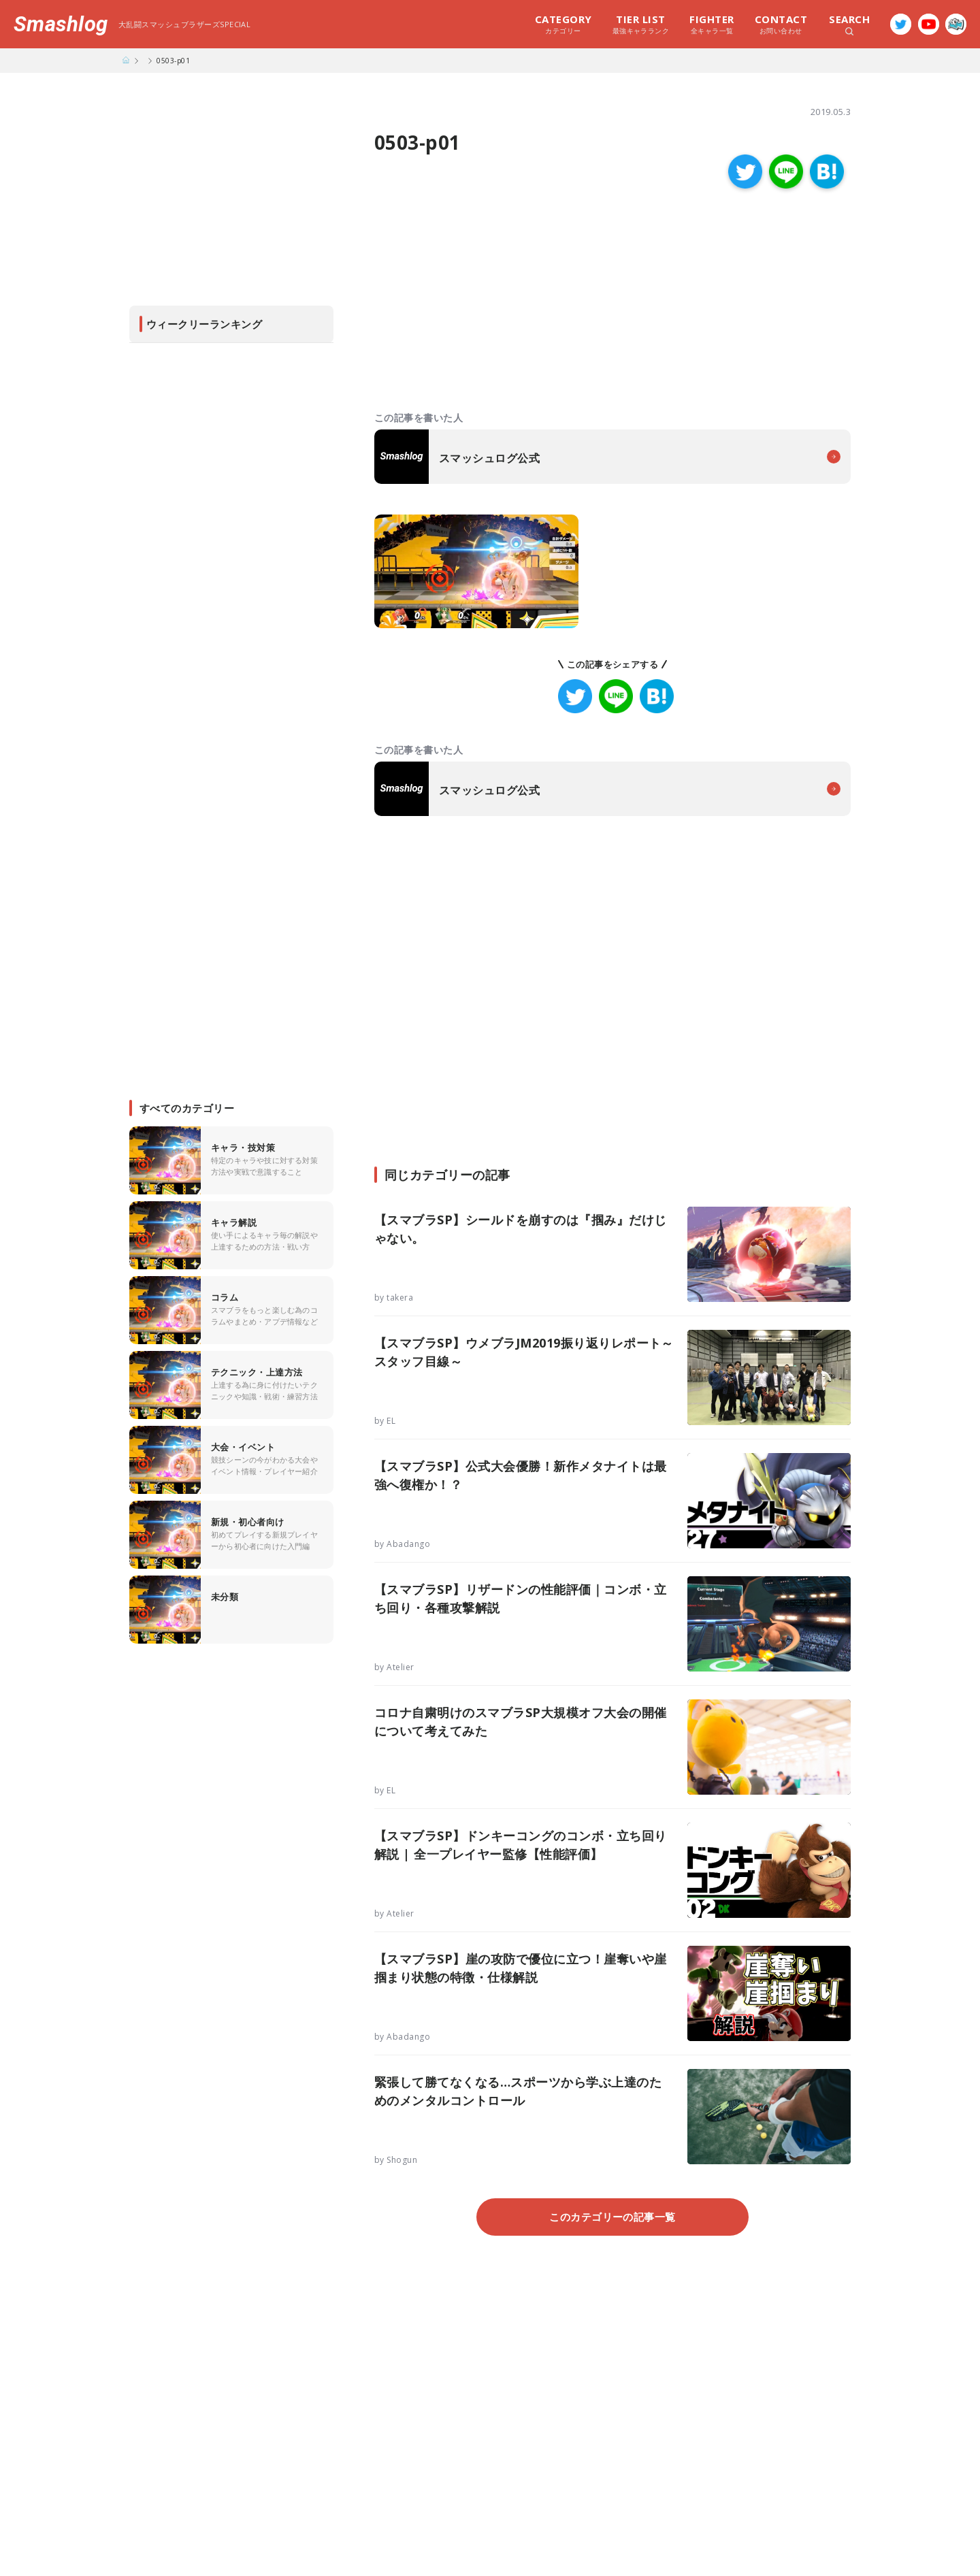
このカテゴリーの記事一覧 (612, 2216)
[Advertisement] (493, 301)
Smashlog (61, 24)
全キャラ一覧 (711, 23)
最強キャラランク (641, 23)
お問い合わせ (781, 23)
